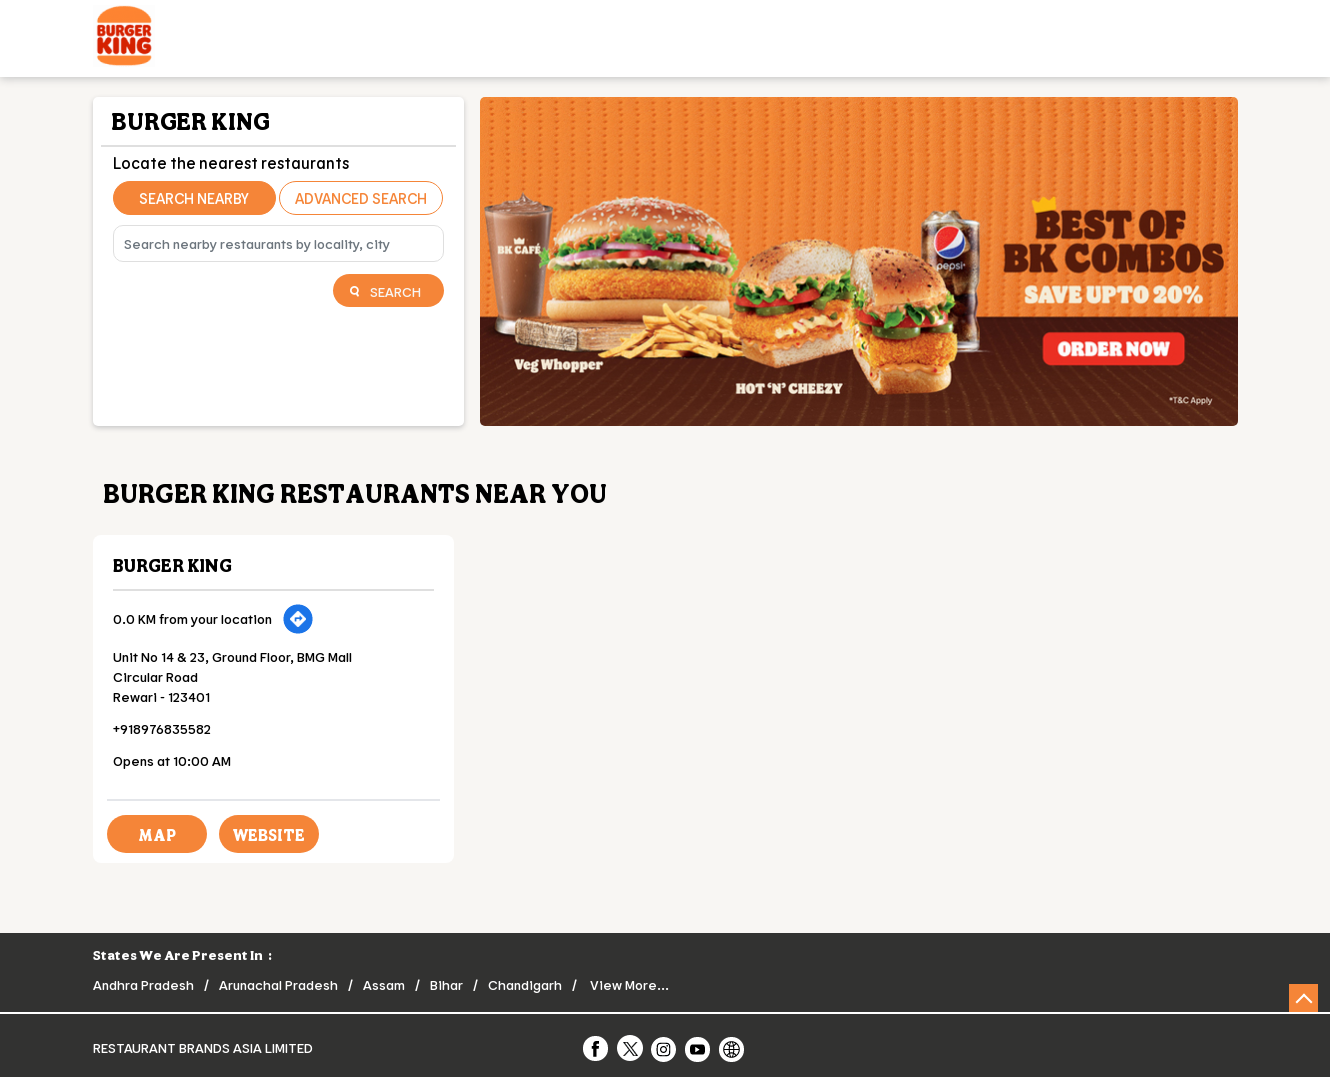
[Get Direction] (298, 619)
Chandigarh (525, 984)
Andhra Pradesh (143, 984)
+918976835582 (162, 728)
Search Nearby (194, 198)
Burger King (172, 565)
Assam (384, 984)
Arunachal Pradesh (278, 984)
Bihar (446, 984)
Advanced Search (361, 198)
